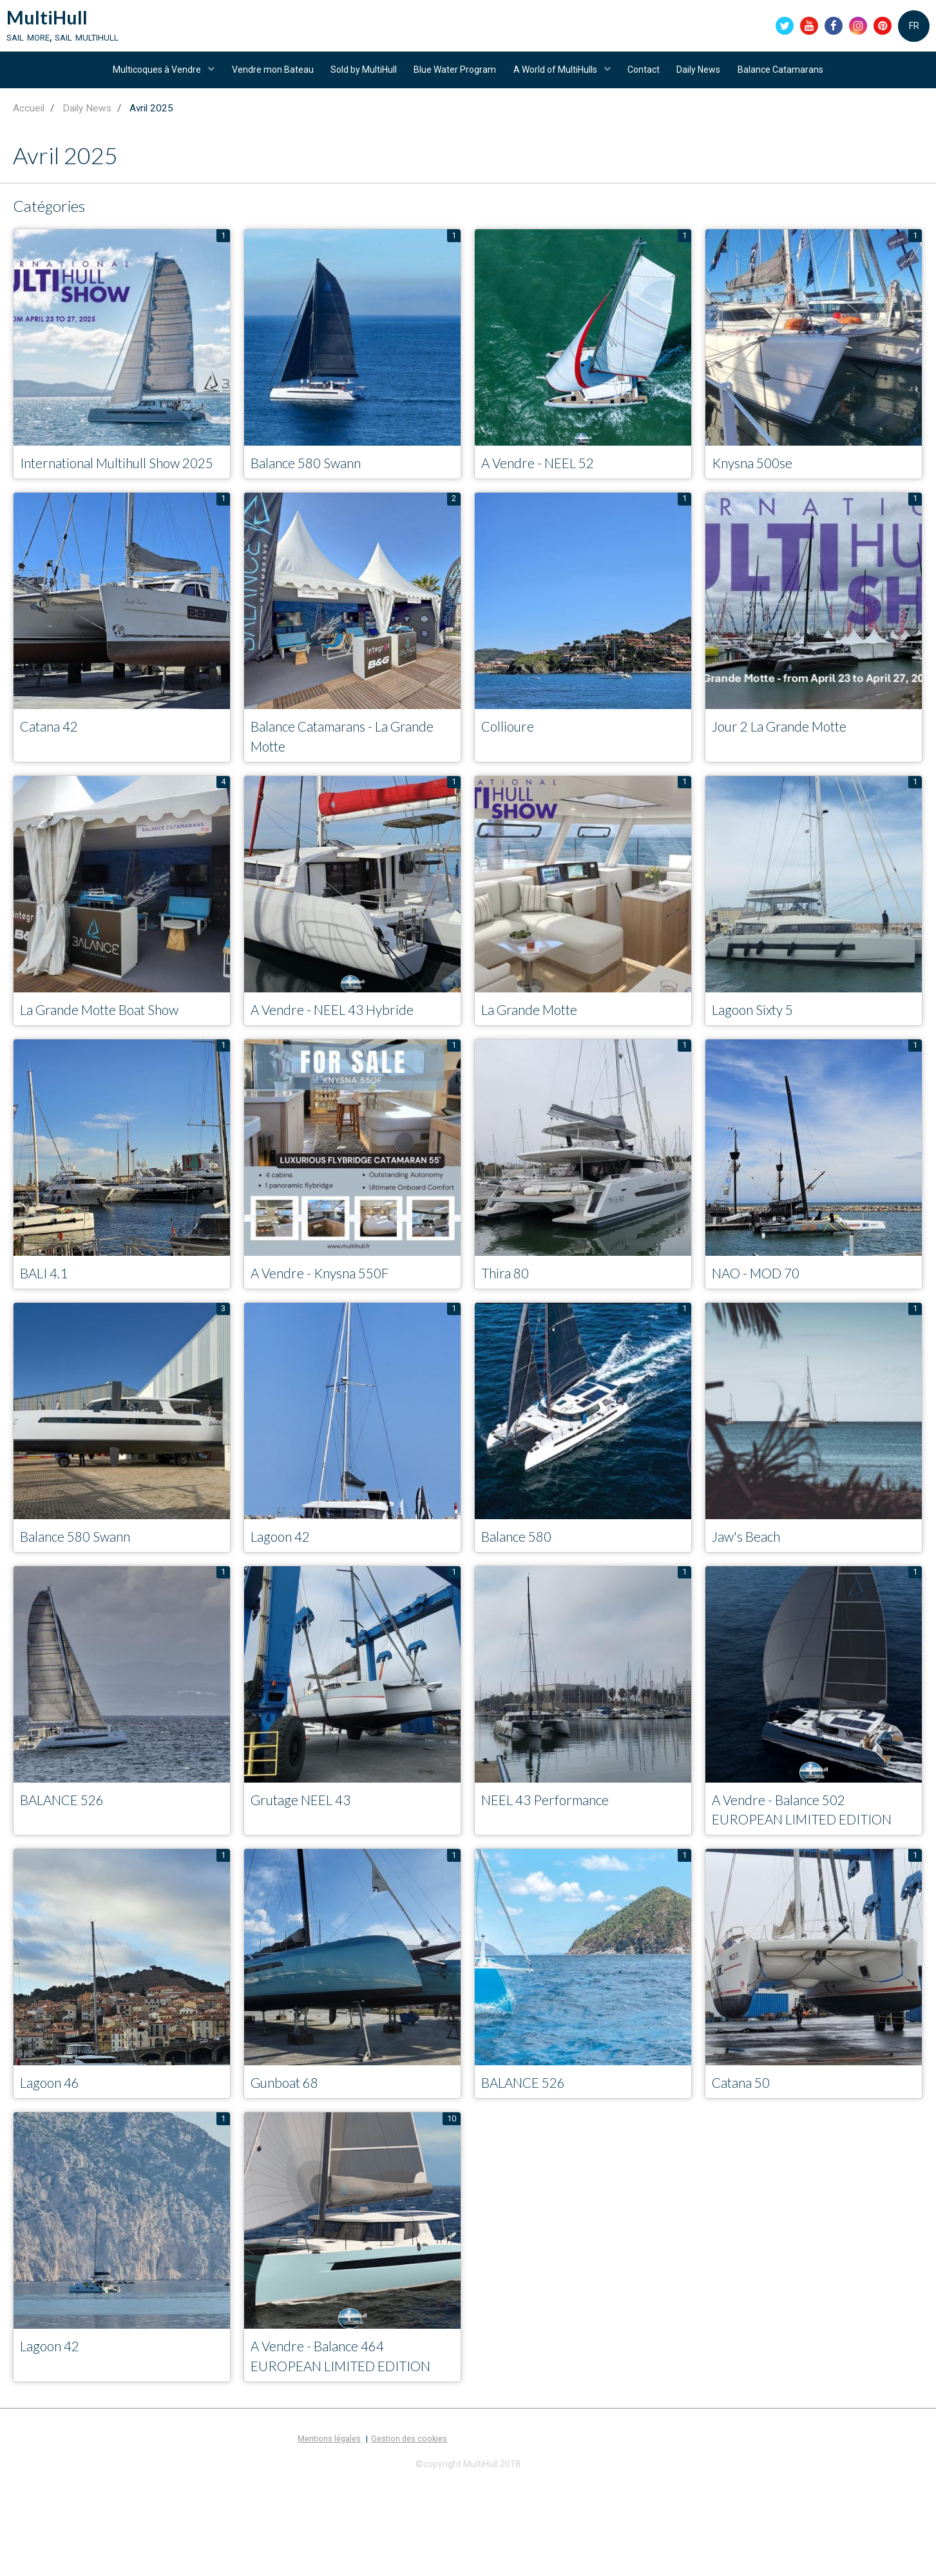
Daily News (706, 79)
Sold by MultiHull (359, 79)
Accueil (28, 122)
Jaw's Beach (752, 1578)
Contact (648, 79)
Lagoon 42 (286, 1578)
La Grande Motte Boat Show (115, 1049)
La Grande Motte (539, 1049)
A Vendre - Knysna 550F (331, 1314)
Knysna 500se (758, 477)
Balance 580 (522, 1578)
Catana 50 (746, 2150)
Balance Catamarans (791, 79)
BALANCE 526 (70, 1843)
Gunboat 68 (291, 2150)
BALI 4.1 (48, 1314)
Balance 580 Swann (316, 477)
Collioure (511, 763)
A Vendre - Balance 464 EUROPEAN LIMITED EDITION (328, 2436)
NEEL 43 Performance (556, 1843)
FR (914, 28)
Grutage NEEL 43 (310, 1843)
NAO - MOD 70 (764, 1314)
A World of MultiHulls (557, 79)
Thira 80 (509, 1314)
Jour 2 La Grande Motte (792, 763)
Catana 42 (55, 763)
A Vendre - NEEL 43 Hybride (345, 1049)
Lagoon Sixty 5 (760, 1049)
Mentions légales (329, 2531)
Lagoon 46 (55, 2150)
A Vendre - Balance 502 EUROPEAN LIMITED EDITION (789, 1864)
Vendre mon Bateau (265, 79)
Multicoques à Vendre (147, 79)
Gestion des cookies (409, 2531)
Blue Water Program (453, 79)
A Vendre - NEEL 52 (547, 477)
